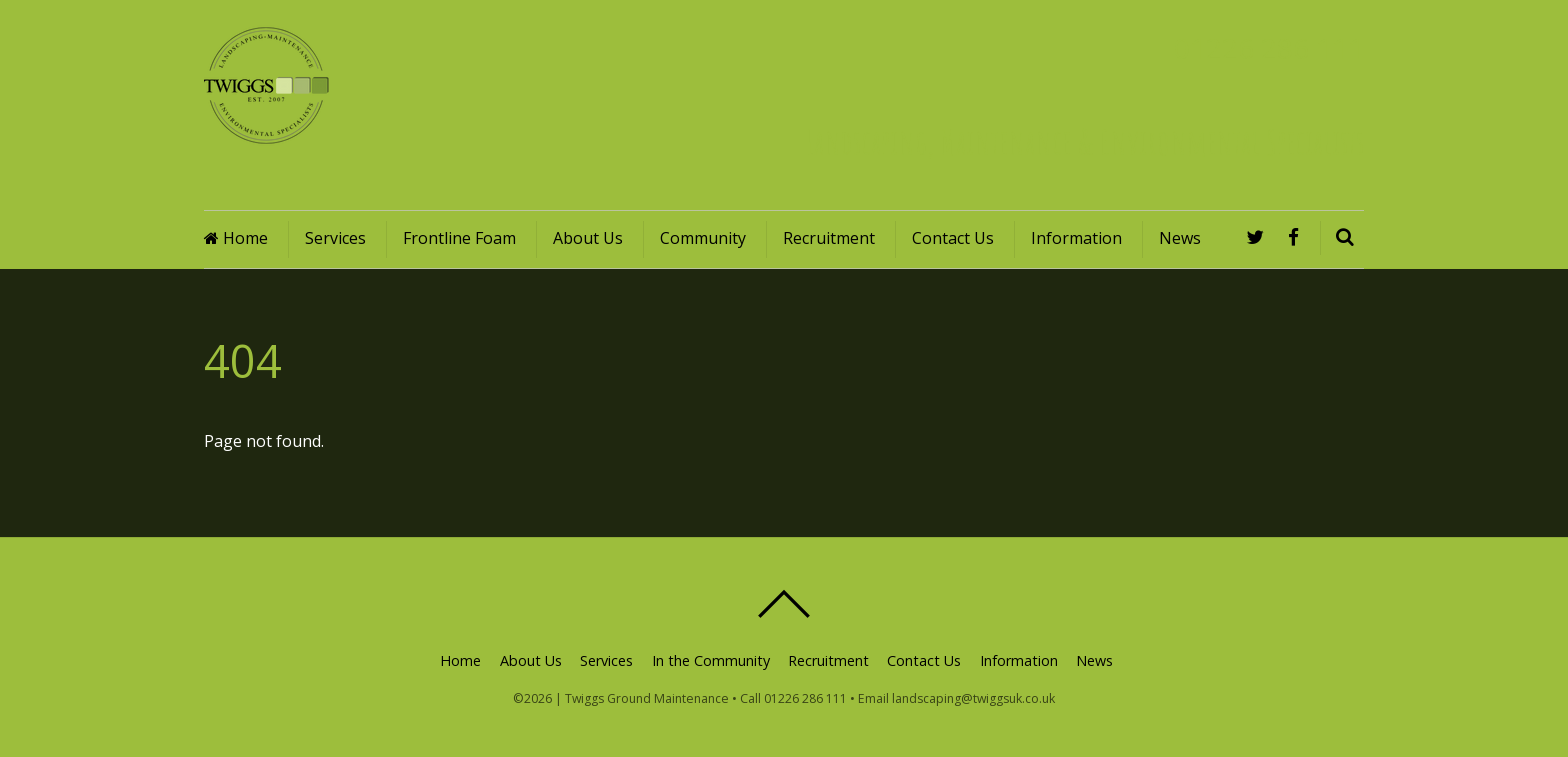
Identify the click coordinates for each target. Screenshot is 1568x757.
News (1180, 238)
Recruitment (829, 238)
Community (703, 238)
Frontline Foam (459, 238)
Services (335, 238)
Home (236, 238)
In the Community (711, 660)
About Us (588, 238)
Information (1076, 238)
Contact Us (953, 238)
